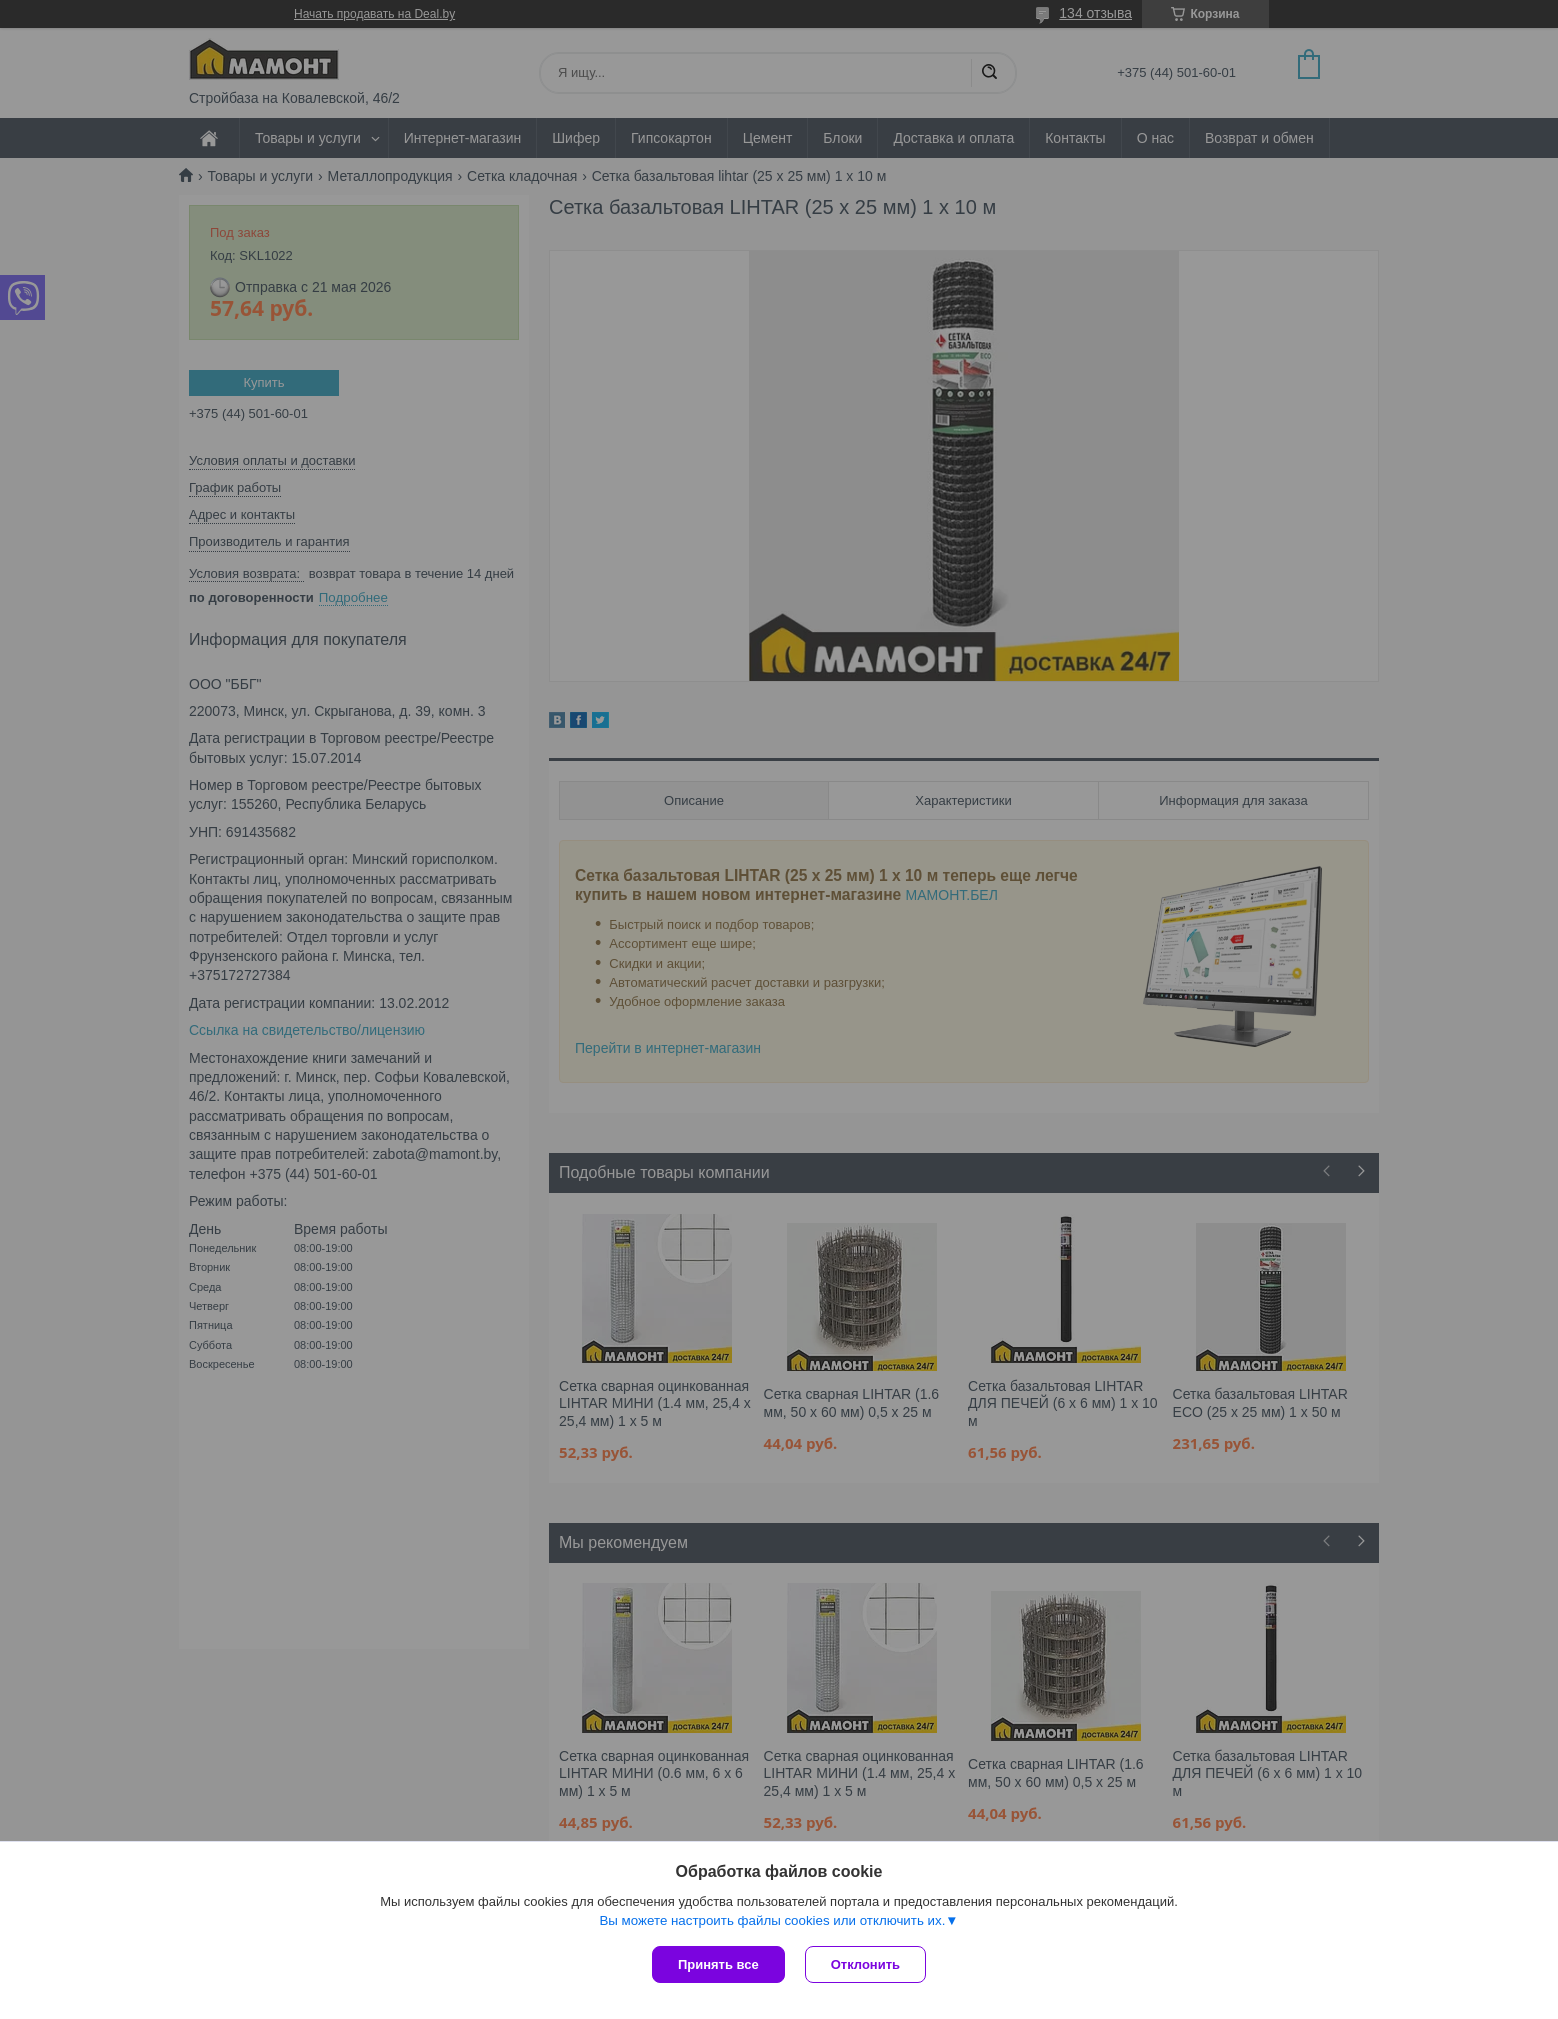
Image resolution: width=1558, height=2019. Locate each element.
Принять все (718, 1964)
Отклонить (865, 1964)
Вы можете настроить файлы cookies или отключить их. (772, 1920)
